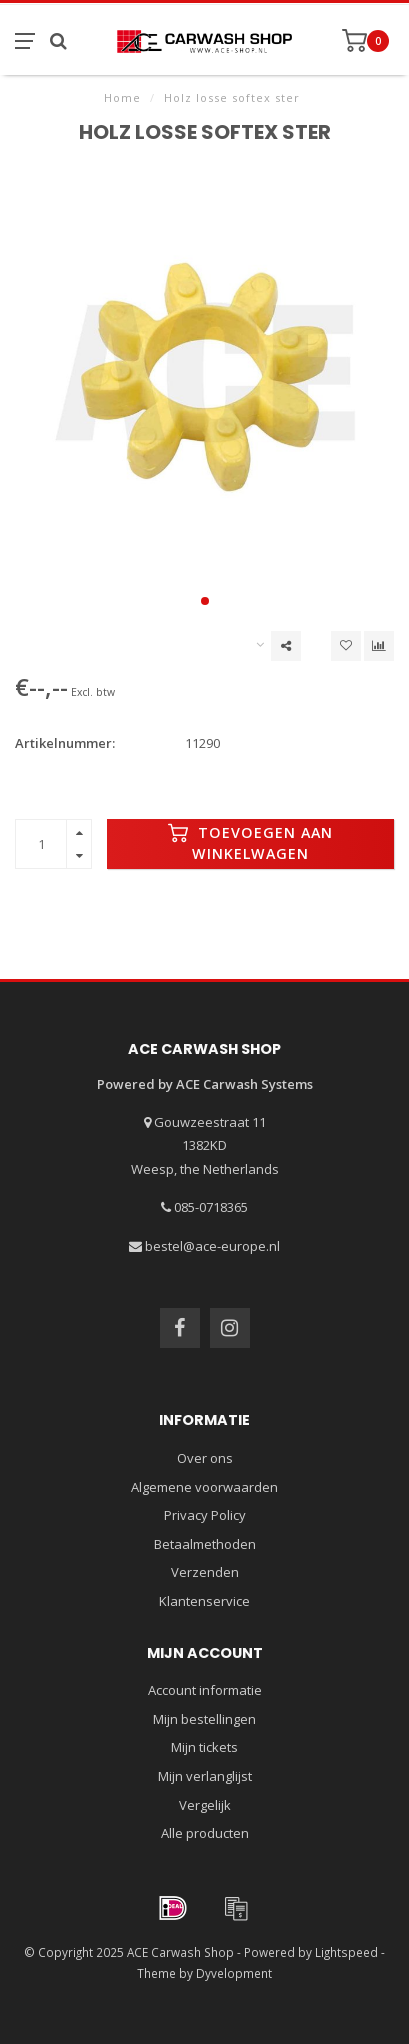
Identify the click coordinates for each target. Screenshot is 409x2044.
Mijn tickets (204, 1747)
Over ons (205, 1458)
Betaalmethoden (205, 1544)
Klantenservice (204, 1601)
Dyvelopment (234, 1973)
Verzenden (205, 1572)
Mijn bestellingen (204, 1719)
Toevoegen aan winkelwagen (250, 843)
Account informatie (205, 1690)
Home (122, 97)
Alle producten (205, 1833)
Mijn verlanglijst (205, 1776)
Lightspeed (346, 1952)
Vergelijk (205, 1805)
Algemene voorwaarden (204, 1487)
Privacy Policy (205, 1515)
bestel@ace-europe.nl (212, 1246)
